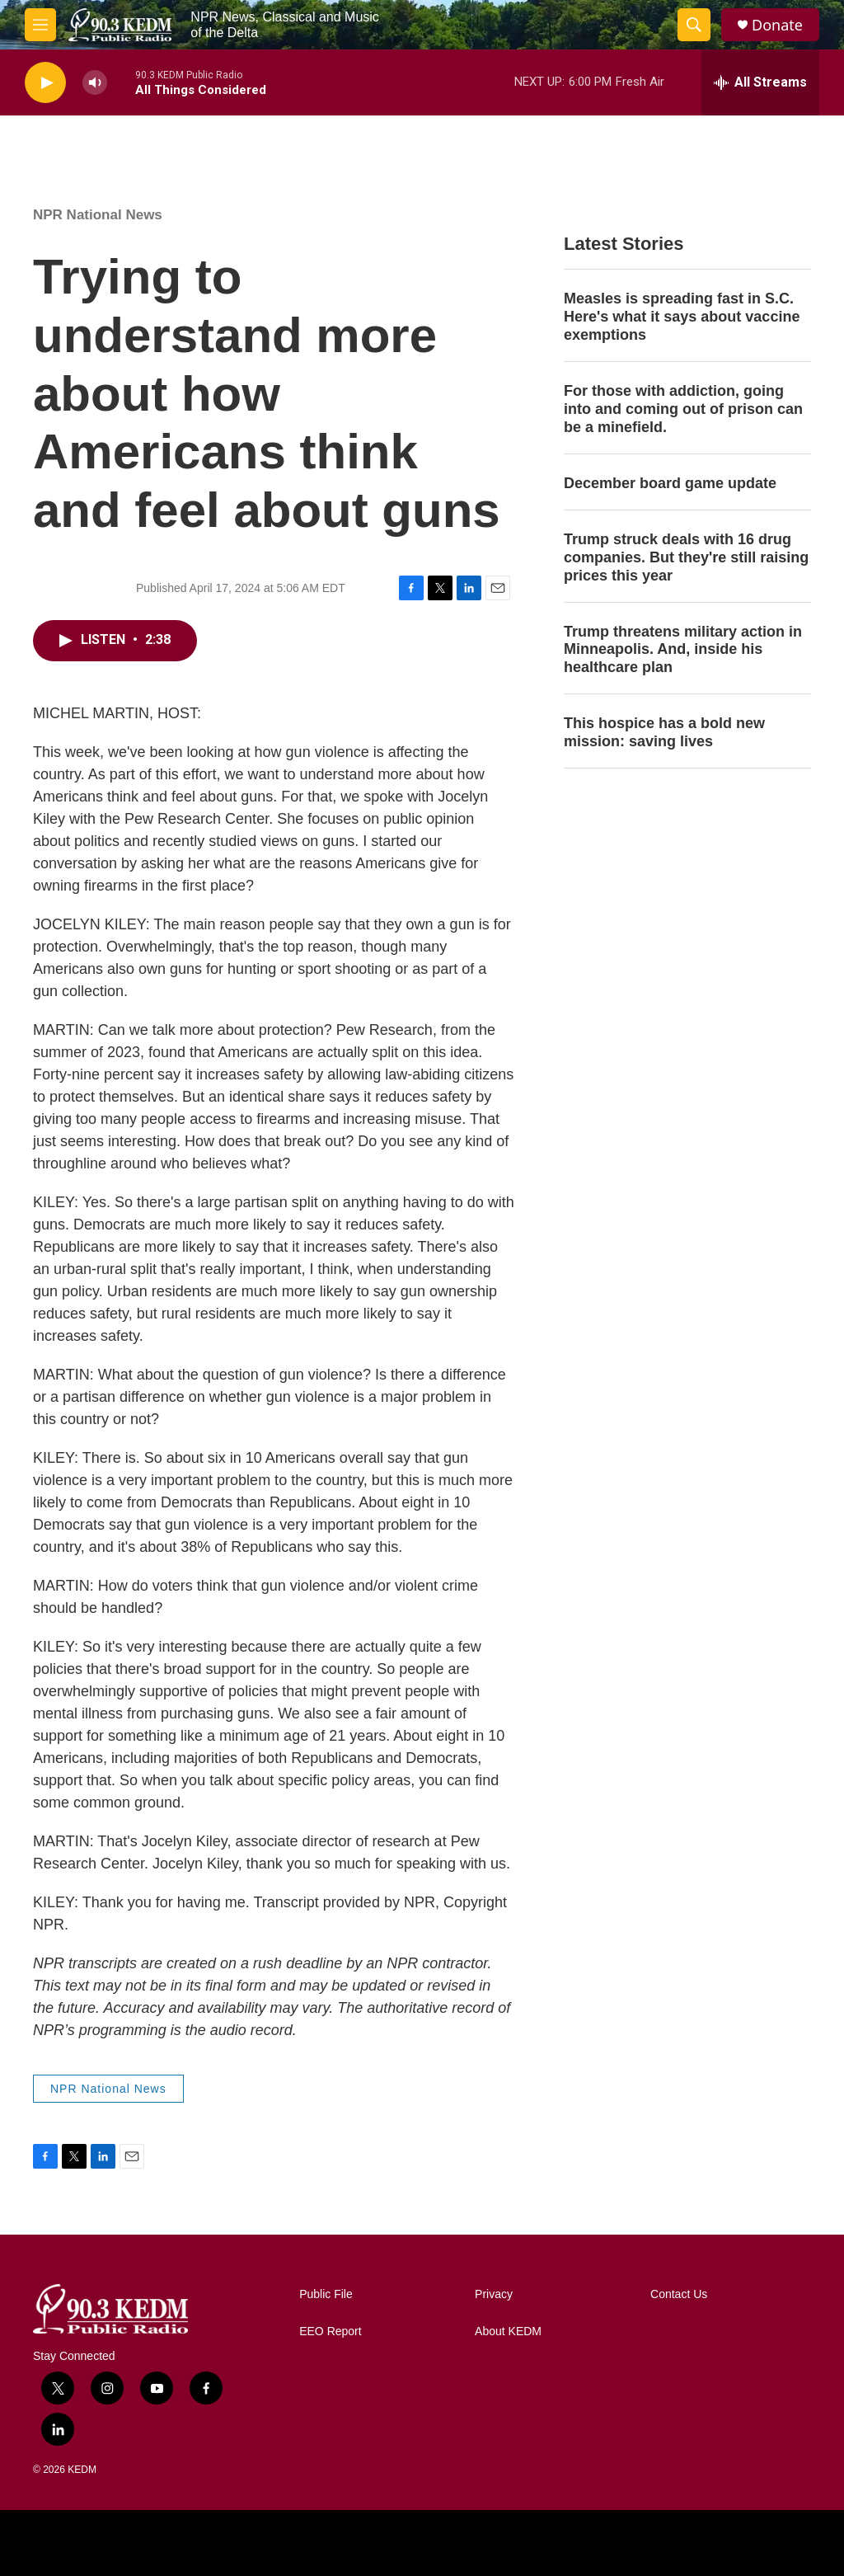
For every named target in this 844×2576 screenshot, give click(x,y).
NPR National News (97, 215)
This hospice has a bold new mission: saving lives (664, 732)
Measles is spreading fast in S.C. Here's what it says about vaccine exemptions (681, 316)
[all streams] (760, 82)
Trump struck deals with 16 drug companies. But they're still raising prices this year (686, 557)
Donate (777, 25)
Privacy (494, 2294)
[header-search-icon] (694, 24)
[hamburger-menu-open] (40, 24)
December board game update (670, 483)
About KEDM (508, 2331)
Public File (326, 2294)
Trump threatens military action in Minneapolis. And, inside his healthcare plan (683, 649)
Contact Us (678, 2294)
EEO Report (330, 2331)
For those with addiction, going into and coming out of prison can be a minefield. (683, 409)
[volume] (95, 82)
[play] (45, 82)
